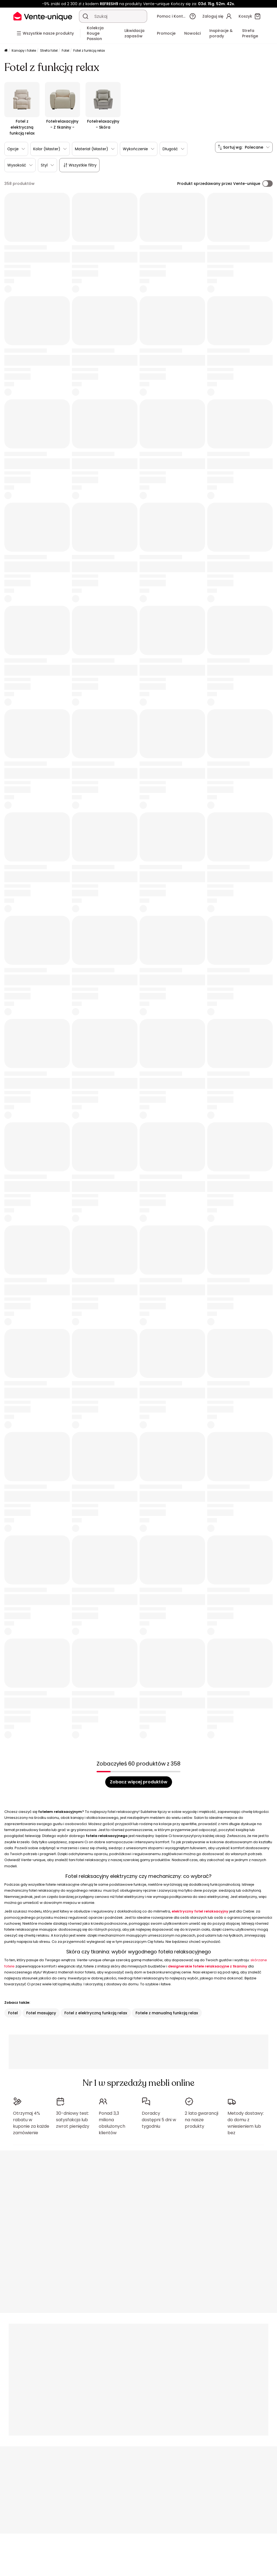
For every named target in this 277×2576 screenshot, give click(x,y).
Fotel (65, 50)
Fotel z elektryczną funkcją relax (95, 2013)
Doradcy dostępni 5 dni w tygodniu (159, 2119)
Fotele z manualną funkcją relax (167, 2013)
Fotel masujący (41, 2013)
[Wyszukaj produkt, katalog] (85, 16)
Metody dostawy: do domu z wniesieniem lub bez (245, 2123)
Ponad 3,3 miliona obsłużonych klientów (112, 2123)
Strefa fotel (49, 50)
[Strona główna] (6, 51)
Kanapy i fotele (24, 50)
